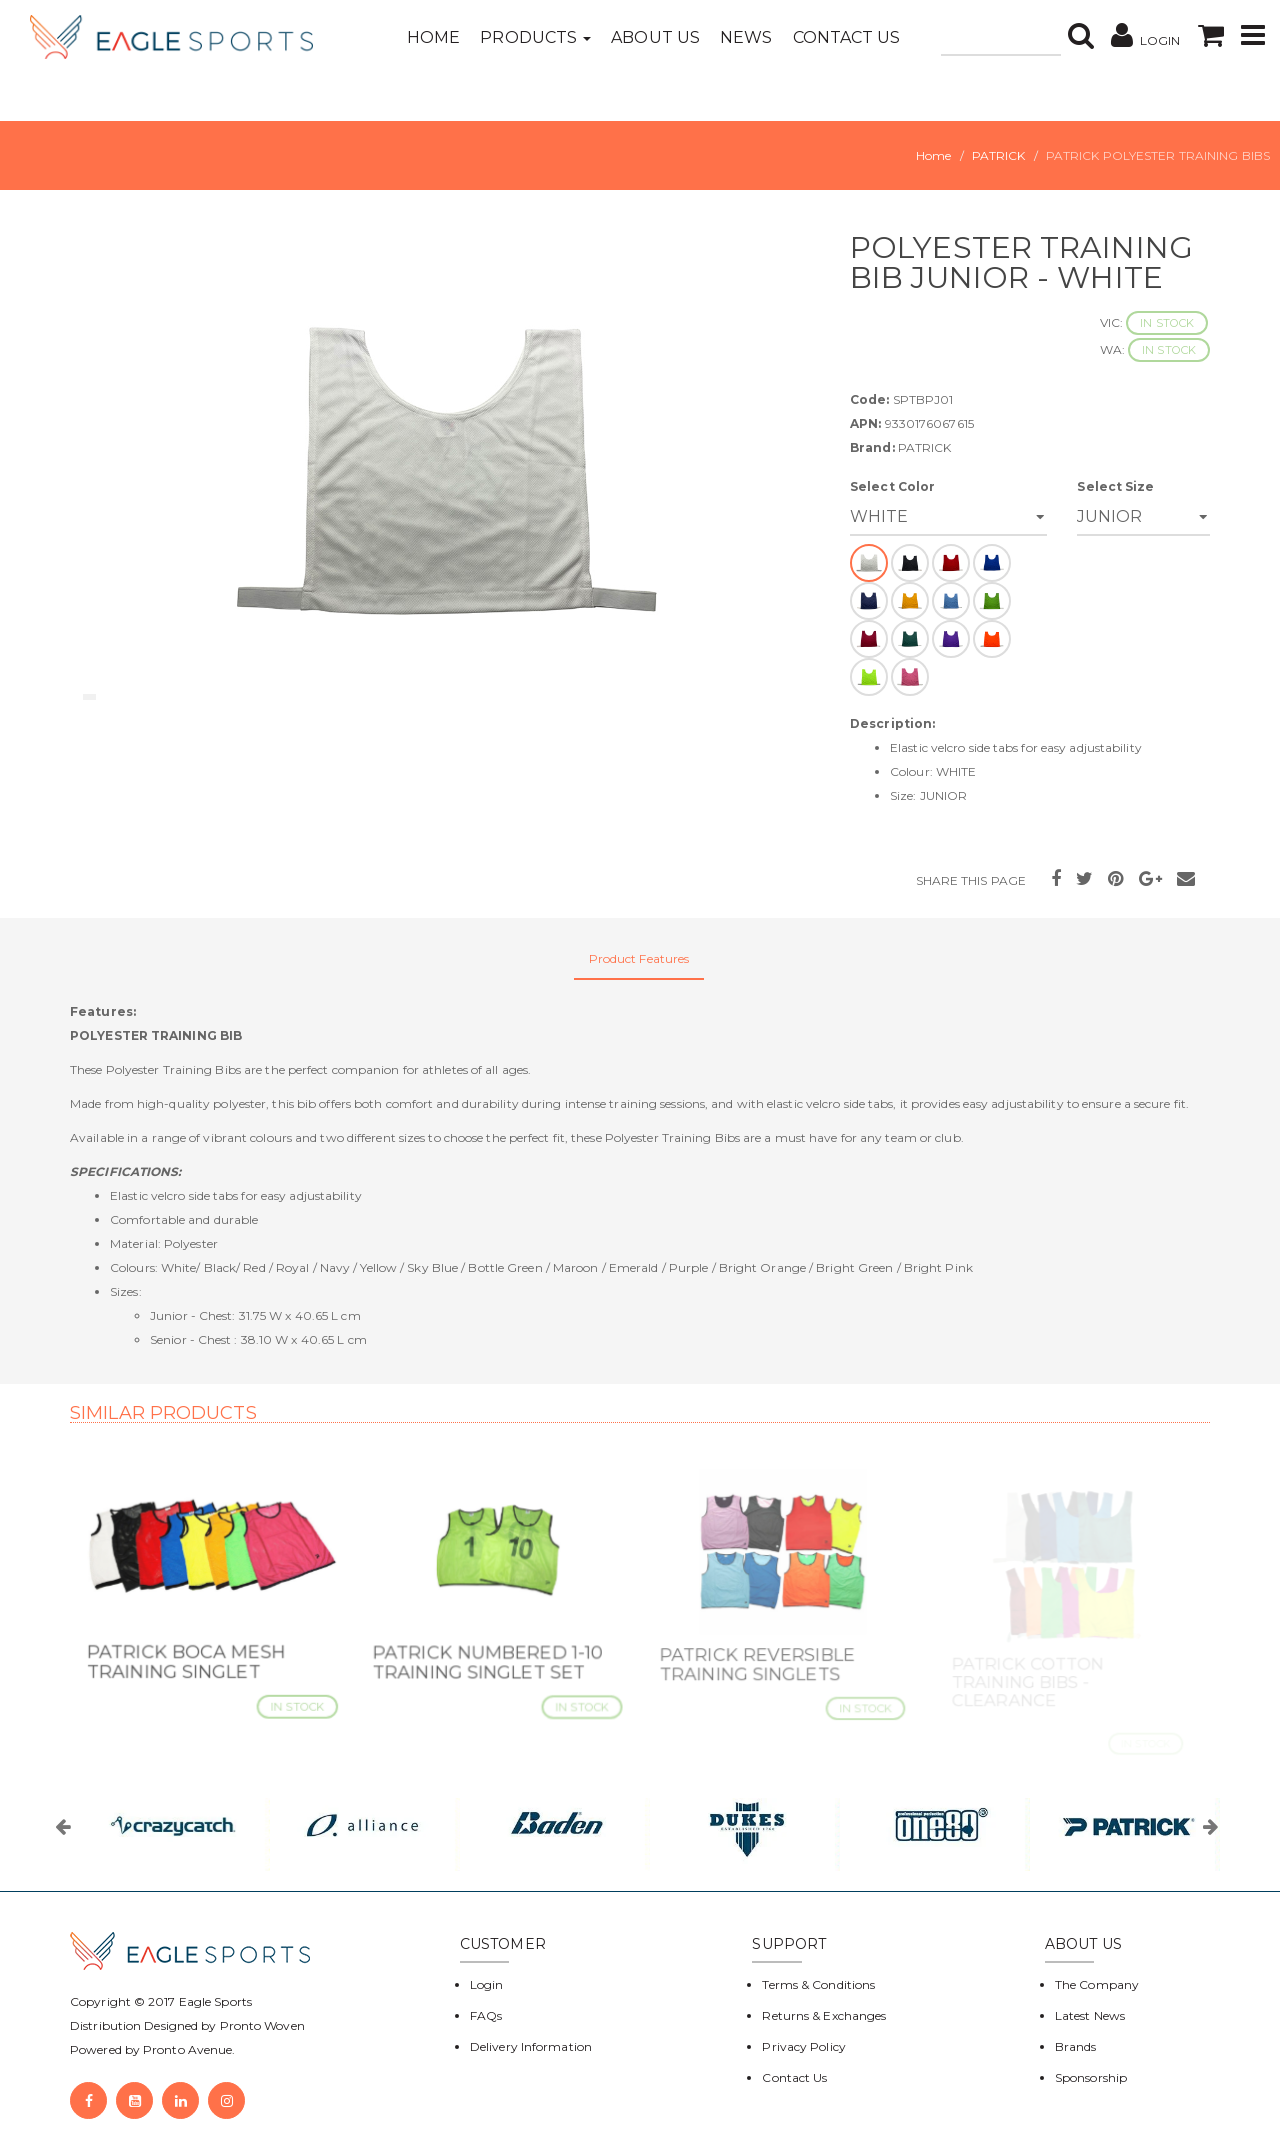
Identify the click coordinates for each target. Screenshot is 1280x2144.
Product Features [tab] (639, 958)
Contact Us (847, 37)
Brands (1076, 2046)
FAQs (486, 2015)
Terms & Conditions (818, 1984)
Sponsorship (1091, 2077)
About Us (655, 37)
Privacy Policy (803, 2046)
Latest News (1090, 2015)
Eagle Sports (214, 2001)
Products (535, 37)
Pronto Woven (262, 2025)
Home (433, 37)
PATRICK (999, 155)
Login (487, 1984)
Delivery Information (531, 2046)
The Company (1097, 1984)
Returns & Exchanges (824, 2015)
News (746, 37)
